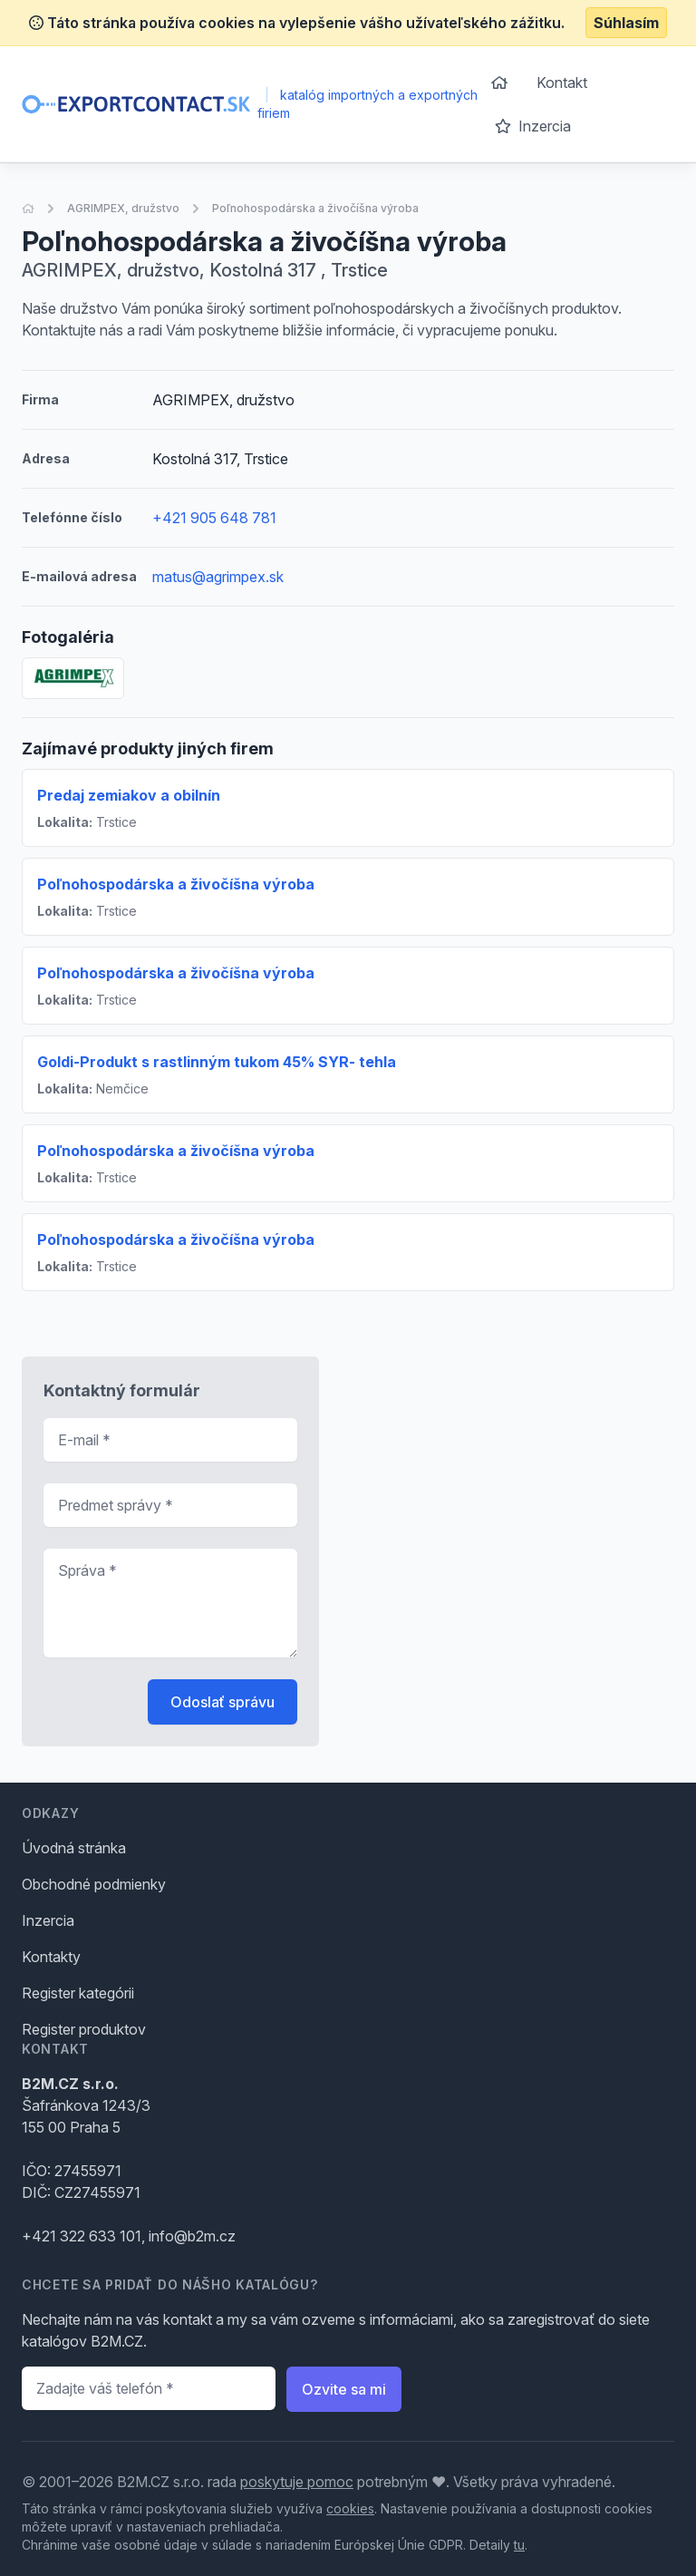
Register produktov (84, 2029)
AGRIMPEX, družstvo (123, 208)
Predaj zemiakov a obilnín (128, 795)
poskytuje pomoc (296, 2482)
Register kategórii (78, 1993)
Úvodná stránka (74, 1848)
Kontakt (561, 82)
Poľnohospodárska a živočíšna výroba (315, 208)
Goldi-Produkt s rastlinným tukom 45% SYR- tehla (216, 1062)
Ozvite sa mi (344, 2389)
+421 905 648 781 (214, 518)
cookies (350, 2508)
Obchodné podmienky (94, 1884)
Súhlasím (626, 23)
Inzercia (533, 126)
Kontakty (51, 1957)
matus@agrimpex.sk (218, 577)
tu (519, 2544)
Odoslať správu (222, 1702)
